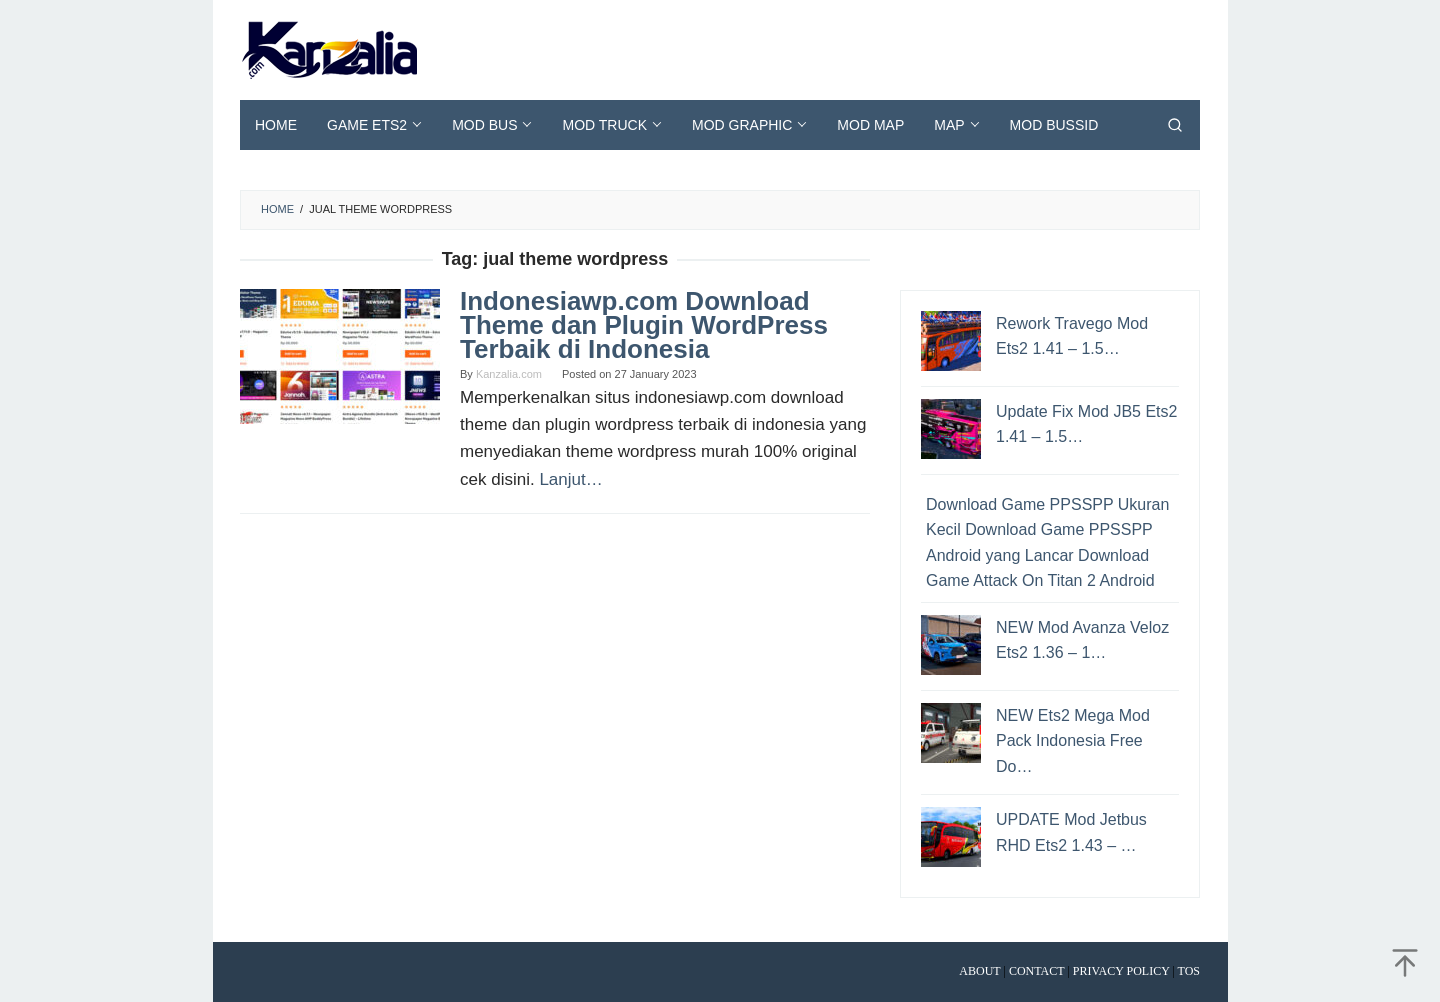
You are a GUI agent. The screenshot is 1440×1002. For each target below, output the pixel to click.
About (979, 971)
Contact (1037, 971)
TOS (1189, 971)
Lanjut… (570, 479)
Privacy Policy (1121, 971)
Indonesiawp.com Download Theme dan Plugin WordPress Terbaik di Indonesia (644, 325)
